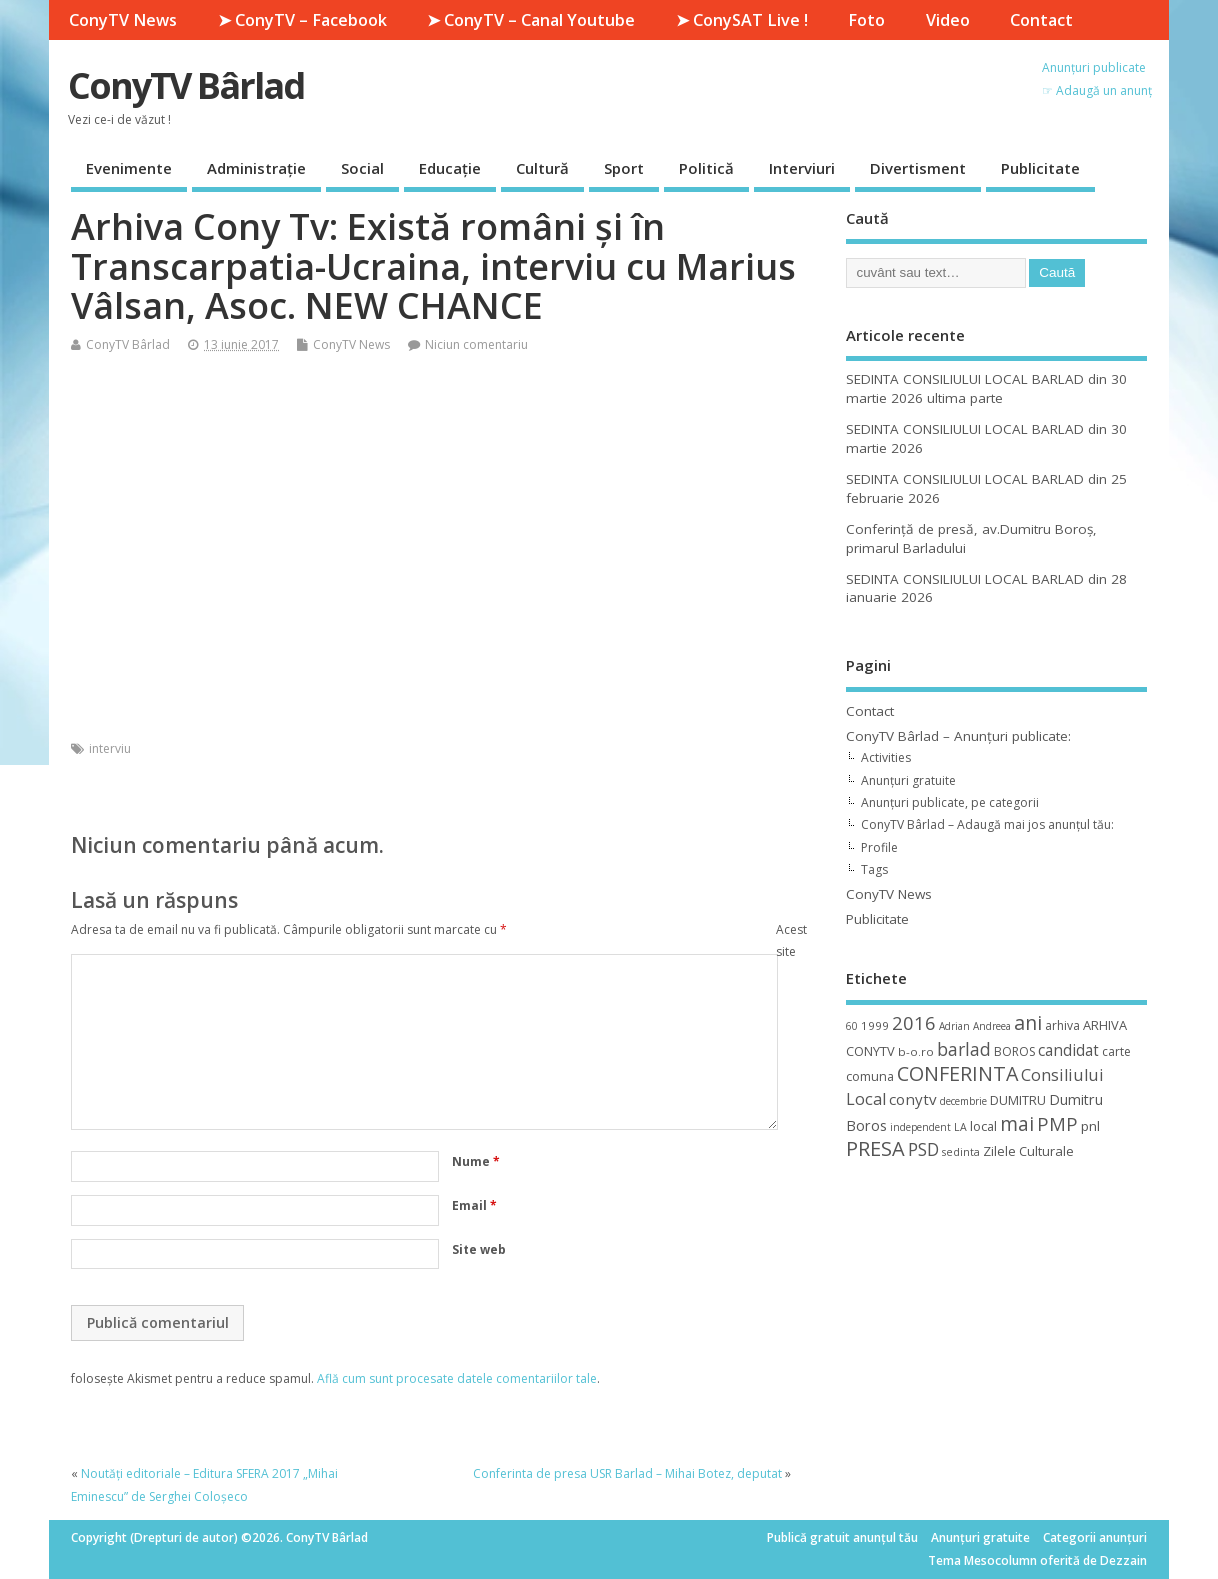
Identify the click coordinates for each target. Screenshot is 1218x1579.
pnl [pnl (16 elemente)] (1090, 1126)
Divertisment (918, 168)
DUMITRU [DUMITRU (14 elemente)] (1018, 1100)
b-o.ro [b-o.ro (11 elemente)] (916, 1051)
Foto (866, 20)
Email (474, 1205)
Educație (450, 168)
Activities (886, 757)
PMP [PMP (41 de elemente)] (1057, 1123)
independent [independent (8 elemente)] (920, 1127)
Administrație (256, 168)
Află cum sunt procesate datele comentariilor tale (457, 1378)
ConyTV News (123, 20)
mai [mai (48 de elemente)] (1017, 1123)
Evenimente (129, 168)
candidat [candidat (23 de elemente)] (1068, 1050)
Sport (624, 168)
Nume (476, 1161)
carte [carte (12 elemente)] (1116, 1051)
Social (362, 168)
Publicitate (1040, 168)
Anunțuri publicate (1094, 67)
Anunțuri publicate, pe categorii (950, 802)
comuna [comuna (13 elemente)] (870, 1076)
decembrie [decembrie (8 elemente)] (963, 1101)
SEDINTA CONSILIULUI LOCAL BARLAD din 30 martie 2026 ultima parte (986, 388)
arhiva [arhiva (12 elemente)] (1062, 1025)
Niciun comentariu (476, 344)
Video (948, 20)
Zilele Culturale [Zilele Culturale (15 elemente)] (1028, 1151)
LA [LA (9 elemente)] (960, 1127)
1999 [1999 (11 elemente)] (875, 1025)
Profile (879, 847)
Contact (1041, 20)
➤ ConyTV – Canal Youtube (531, 20)
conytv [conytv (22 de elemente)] (913, 1099)
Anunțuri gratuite (908, 780)
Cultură (542, 168)
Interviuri (802, 168)
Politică (706, 168)
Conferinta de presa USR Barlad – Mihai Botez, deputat (627, 1473)
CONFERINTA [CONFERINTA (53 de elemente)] (957, 1073)
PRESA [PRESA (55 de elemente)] (875, 1148)
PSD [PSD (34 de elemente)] (923, 1149)
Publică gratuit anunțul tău (842, 1537)
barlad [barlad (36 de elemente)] (964, 1049)
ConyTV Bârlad (186, 85)
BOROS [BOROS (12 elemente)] (1014, 1051)
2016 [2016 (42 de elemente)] (914, 1022)
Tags (874, 869)
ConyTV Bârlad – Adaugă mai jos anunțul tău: (987, 824)
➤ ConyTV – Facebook (302, 20)
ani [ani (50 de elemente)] (1028, 1022)
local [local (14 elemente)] (983, 1126)
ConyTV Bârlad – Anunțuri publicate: (958, 736)
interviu (110, 748)
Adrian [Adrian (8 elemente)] (954, 1026)
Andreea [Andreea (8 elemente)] (992, 1026)
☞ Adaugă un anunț (1097, 90)
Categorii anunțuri (1095, 1537)
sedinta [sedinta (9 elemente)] (961, 1152)
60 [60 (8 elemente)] (852, 1026)
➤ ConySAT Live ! (742, 20)
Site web (479, 1249)
